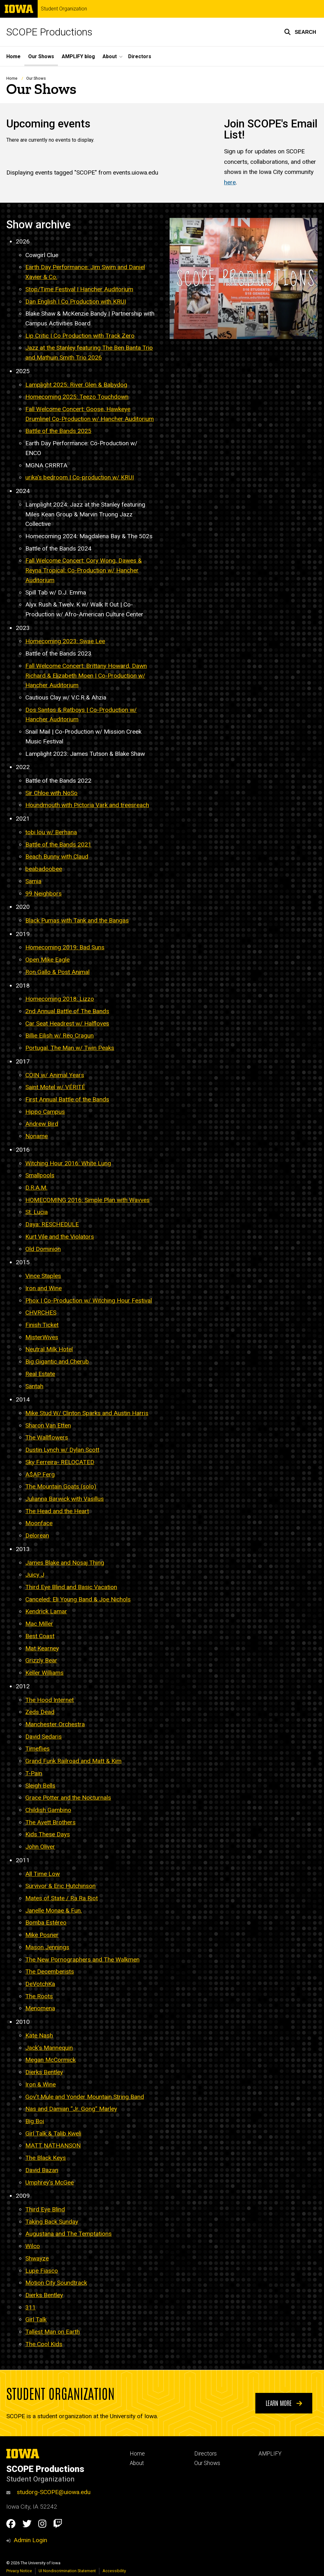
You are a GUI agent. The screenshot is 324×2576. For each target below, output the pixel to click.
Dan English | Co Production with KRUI (75, 301)
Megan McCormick (50, 2060)
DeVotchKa (40, 1983)
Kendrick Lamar (46, 1611)
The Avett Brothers (50, 1822)
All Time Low (42, 1873)
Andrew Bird (41, 1124)
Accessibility (114, 2570)
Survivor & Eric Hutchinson (60, 1886)
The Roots (39, 1996)
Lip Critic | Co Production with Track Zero (79, 335)
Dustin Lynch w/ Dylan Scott (62, 1449)
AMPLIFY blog (78, 56)
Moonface (39, 1523)
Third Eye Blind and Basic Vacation (71, 1587)
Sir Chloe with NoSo (51, 793)
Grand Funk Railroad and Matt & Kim (73, 1761)
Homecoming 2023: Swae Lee (65, 641)
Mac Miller (39, 1624)
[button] (300, 32)
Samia (33, 881)
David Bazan (41, 2170)
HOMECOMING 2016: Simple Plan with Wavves (87, 1200)
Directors (139, 56)
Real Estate (40, 1373)
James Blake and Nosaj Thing (64, 1562)
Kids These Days (47, 1834)
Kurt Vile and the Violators (59, 1236)
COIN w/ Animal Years (54, 1075)
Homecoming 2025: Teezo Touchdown (76, 397)
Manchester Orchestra (55, 1724)
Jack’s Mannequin (49, 2047)
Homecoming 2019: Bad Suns (64, 947)
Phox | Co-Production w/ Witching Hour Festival (88, 1300)
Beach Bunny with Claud (56, 856)
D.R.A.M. (36, 1187)
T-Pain (33, 1773)
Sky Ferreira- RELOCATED (59, 1462)
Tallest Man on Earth (52, 2331)
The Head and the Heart (57, 1511)
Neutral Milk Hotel (49, 1349)
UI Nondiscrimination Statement (67, 2570)
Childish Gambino (48, 1810)
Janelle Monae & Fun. (53, 1910)
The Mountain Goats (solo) (60, 1486)
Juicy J (34, 1575)
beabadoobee (43, 868)
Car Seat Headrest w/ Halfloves (67, 1023)
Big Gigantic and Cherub (57, 1361)
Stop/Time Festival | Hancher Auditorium (79, 289)
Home (13, 56)
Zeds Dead (39, 1712)
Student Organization (64, 9)
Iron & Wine (40, 2084)
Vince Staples (43, 1275)
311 (30, 2307)
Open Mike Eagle (47, 959)
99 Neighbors (43, 893)
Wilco (32, 2246)
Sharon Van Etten (48, 1425)
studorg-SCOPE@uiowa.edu (48, 2492)
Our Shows (41, 56)
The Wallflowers (46, 1437)
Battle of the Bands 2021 (58, 844)
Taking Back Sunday (51, 2221)
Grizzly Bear (41, 1660)
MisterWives (41, 1337)
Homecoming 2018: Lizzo (59, 999)
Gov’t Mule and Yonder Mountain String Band (84, 2096)
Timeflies (37, 1749)
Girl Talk (36, 2319)
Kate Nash (39, 2035)
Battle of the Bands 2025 (58, 431)
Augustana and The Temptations (68, 2234)
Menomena (40, 2008)
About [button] (110, 56)
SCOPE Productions (49, 32)
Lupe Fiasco (41, 2270)
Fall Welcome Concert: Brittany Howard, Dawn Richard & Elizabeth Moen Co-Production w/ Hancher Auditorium (86, 675)
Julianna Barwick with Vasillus (64, 1498)
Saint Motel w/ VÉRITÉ (55, 1087)
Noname (36, 1136)
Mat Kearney (42, 1648)
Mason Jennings (47, 1947)
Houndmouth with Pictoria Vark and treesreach (87, 805)
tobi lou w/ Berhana (51, 832)
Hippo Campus (45, 1111)
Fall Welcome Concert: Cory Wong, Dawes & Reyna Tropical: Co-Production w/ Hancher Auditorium (83, 570)
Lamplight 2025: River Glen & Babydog (76, 384)
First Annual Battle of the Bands (67, 1099)
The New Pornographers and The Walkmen (82, 1959)
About (137, 2463)
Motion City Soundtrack (56, 2283)
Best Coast (39, 1636)
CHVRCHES (40, 1312)
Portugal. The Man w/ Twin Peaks (69, 1047)
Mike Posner (42, 1934)
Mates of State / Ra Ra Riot (61, 1898)
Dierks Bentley (44, 2072)
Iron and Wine (43, 1288)
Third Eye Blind (45, 2209)
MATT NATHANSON (53, 2145)
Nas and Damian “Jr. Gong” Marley (71, 2109)
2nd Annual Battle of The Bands (67, 1011)
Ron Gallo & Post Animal (57, 972)
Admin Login (30, 2540)
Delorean (37, 1535)
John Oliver (40, 1846)
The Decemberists (49, 1971)
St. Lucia (36, 1212)
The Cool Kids (43, 2344)
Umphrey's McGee (49, 2182)
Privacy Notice (19, 2570)
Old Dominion (43, 1249)
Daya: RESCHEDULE (52, 1224)
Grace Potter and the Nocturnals (68, 1798)
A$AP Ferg (40, 1474)
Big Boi (34, 2121)
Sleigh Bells (40, 1785)
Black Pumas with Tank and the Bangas (77, 920)
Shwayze (37, 2258)
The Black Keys (45, 2157)
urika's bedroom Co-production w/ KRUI (79, 477)
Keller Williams (44, 1672)
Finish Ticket (42, 1324)
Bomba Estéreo (45, 1922)
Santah (34, 1386)
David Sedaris (43, 1736)
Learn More (284, 2403)
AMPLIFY (270, 2453)
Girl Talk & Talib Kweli (53, 2133)
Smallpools (39, 1175)
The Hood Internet (49, 1700)
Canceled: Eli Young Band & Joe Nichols (78, 1599)
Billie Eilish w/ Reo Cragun (59, 1035)
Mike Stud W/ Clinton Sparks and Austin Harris (86, 1413)
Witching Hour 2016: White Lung (68, 1163)
